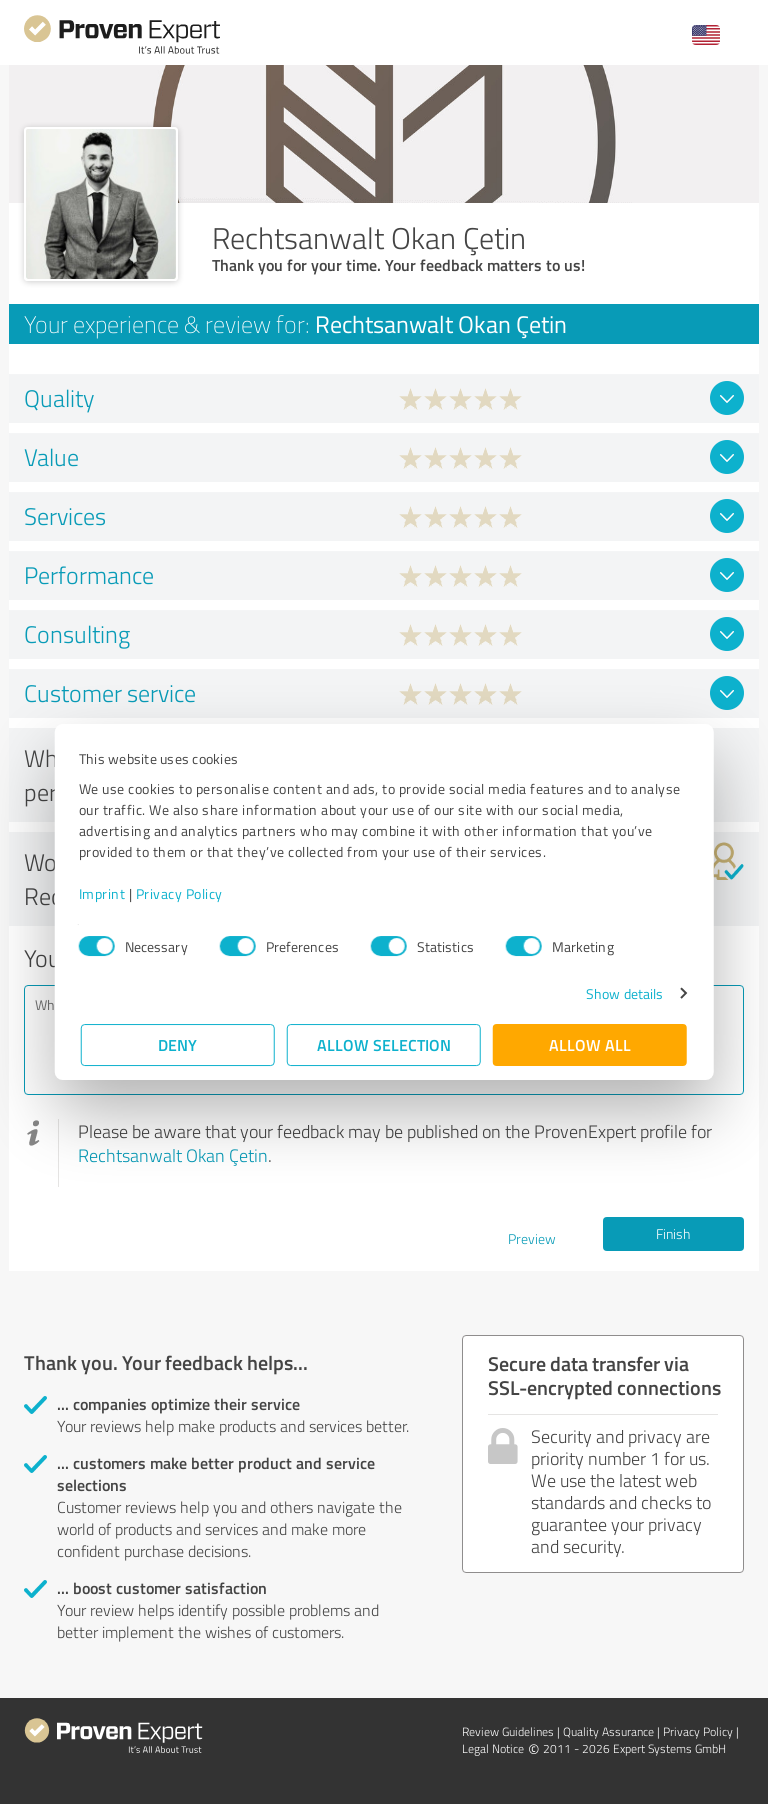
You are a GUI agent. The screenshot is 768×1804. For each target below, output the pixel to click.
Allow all (590, 1044)
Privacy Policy (181, 893)
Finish (673, 1233)
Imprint (104, 893)
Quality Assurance (608, 1731)
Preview (532, 1238)
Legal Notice (493, 1748)
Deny (178, 1044)
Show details (622, 993)
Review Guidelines (508, 1731)
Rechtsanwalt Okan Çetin (173, 1155)
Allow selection (384, 1044)
